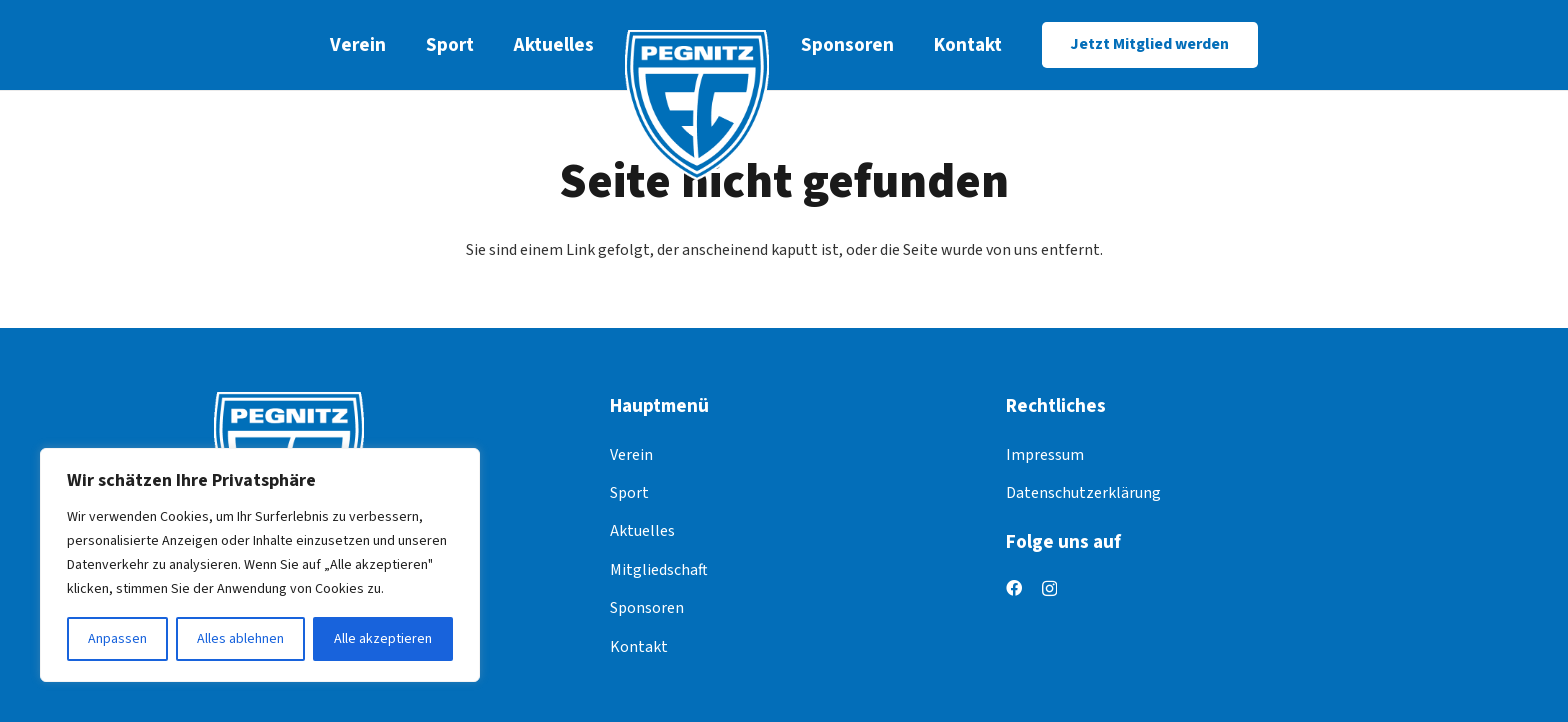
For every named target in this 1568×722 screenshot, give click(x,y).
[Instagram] (1049, 589)
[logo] (697, 105)
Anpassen (117, 639)
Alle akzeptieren (383, 639)
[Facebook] (1014, 588)
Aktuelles (642, 531)
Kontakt (639, 647)
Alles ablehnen (240, 639)
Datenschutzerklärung (1083, 493)
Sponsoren (647, 608)
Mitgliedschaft (659, 570)
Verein (631, 455)
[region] (260, 565)
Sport (629, 493)
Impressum (1045, 455)
